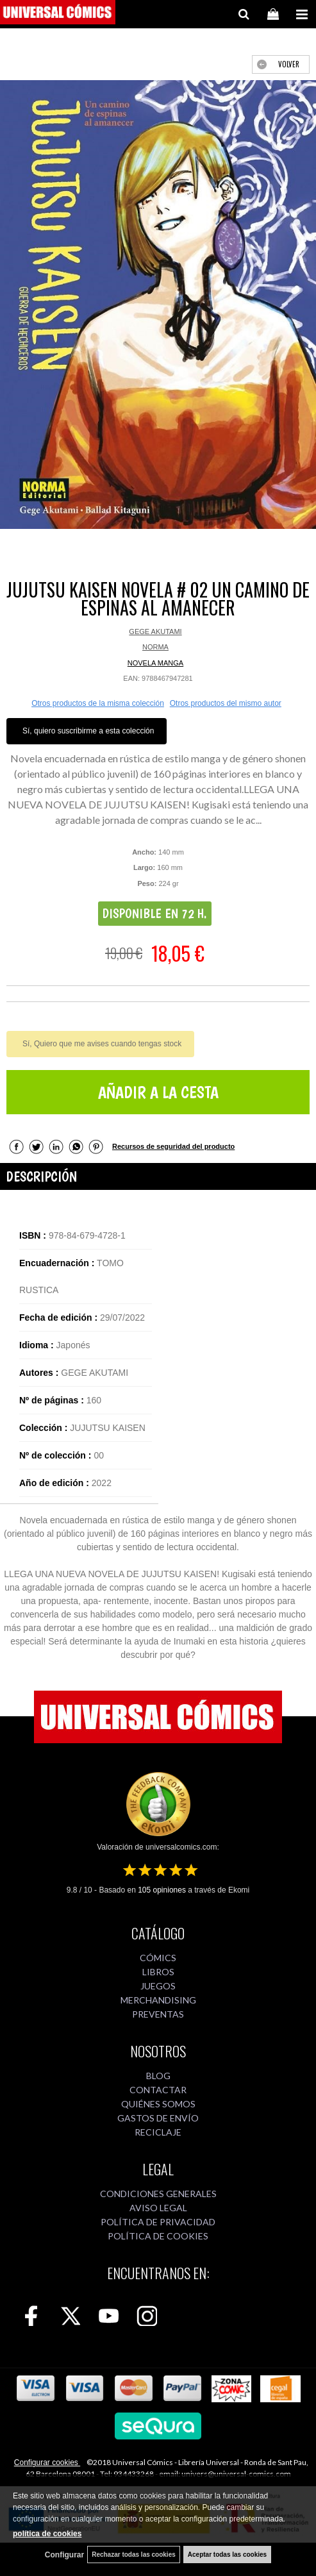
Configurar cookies (47, 2462)
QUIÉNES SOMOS (158, 2103)
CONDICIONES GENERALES (158, 2193)
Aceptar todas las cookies (227, 2554)
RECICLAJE (158, 2132)
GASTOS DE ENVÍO (158, 2117)
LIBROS (158, 1971)
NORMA (155, 647)
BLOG (158, 2075)
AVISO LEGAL (158, 2207)
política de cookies (47, 2533)
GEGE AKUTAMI (155, 631)
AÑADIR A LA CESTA (158, 1092)
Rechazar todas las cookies (134, 2554)
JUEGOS (158, 1985)
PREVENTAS (158, 2014)
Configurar (64, 2554)
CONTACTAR (158, 2089)
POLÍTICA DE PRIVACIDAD (158, 2221)
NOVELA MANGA (155, 663)
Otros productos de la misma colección (97, 703)
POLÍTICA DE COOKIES (158, 2235)
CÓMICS (158, 1957)
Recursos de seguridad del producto (173, 1146)
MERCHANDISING (158, 2000)
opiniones (162, 1890)
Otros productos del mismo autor (225, 703)
